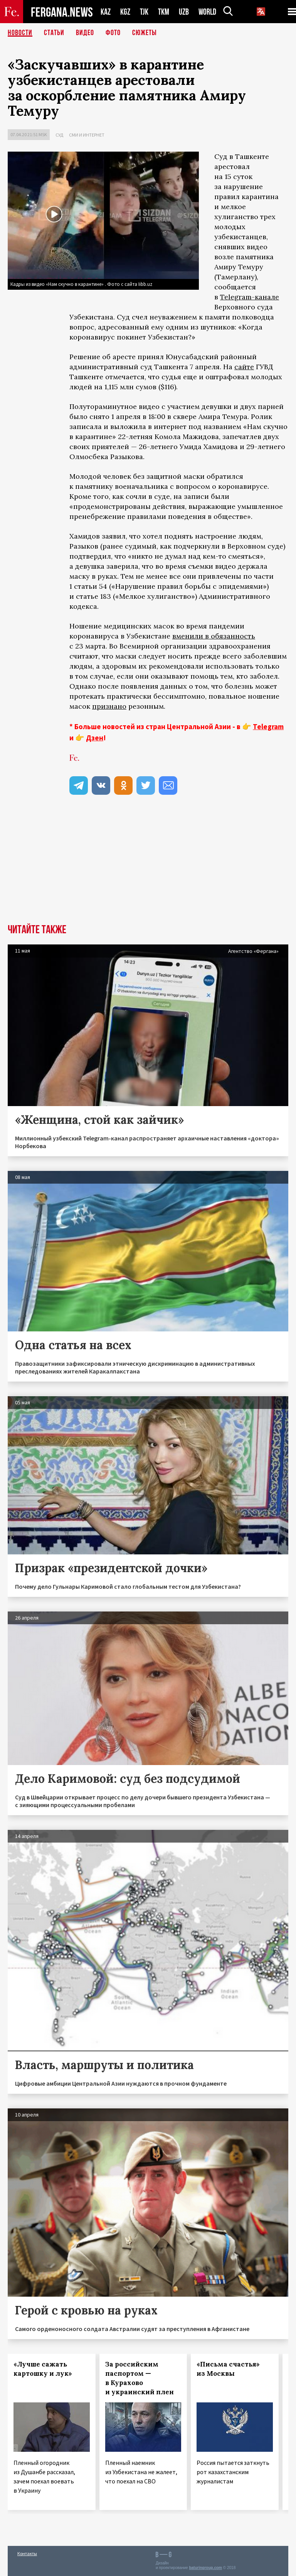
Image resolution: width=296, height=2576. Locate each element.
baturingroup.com (205, 2568)
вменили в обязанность (213, 636)
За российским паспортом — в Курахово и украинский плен (139, 2378)
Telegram (268, 726)
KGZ (125, 12)
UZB (184, 12)
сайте (244, 366)
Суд (59, 135)
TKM (163, 12)
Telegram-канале (249, 296)
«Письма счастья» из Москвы (228, 2369)
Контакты (27, 2553)
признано (109, 706)
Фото (113, 33)
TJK (144, 12)
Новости (20, 33)
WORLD (207, 12)
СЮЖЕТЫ (144, 33)
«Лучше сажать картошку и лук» (42, 2369)
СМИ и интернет (86, 135)
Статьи (54, 33)
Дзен (94, 737)
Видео (85, 33)
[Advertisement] (148, 866)
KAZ (106, 12)
